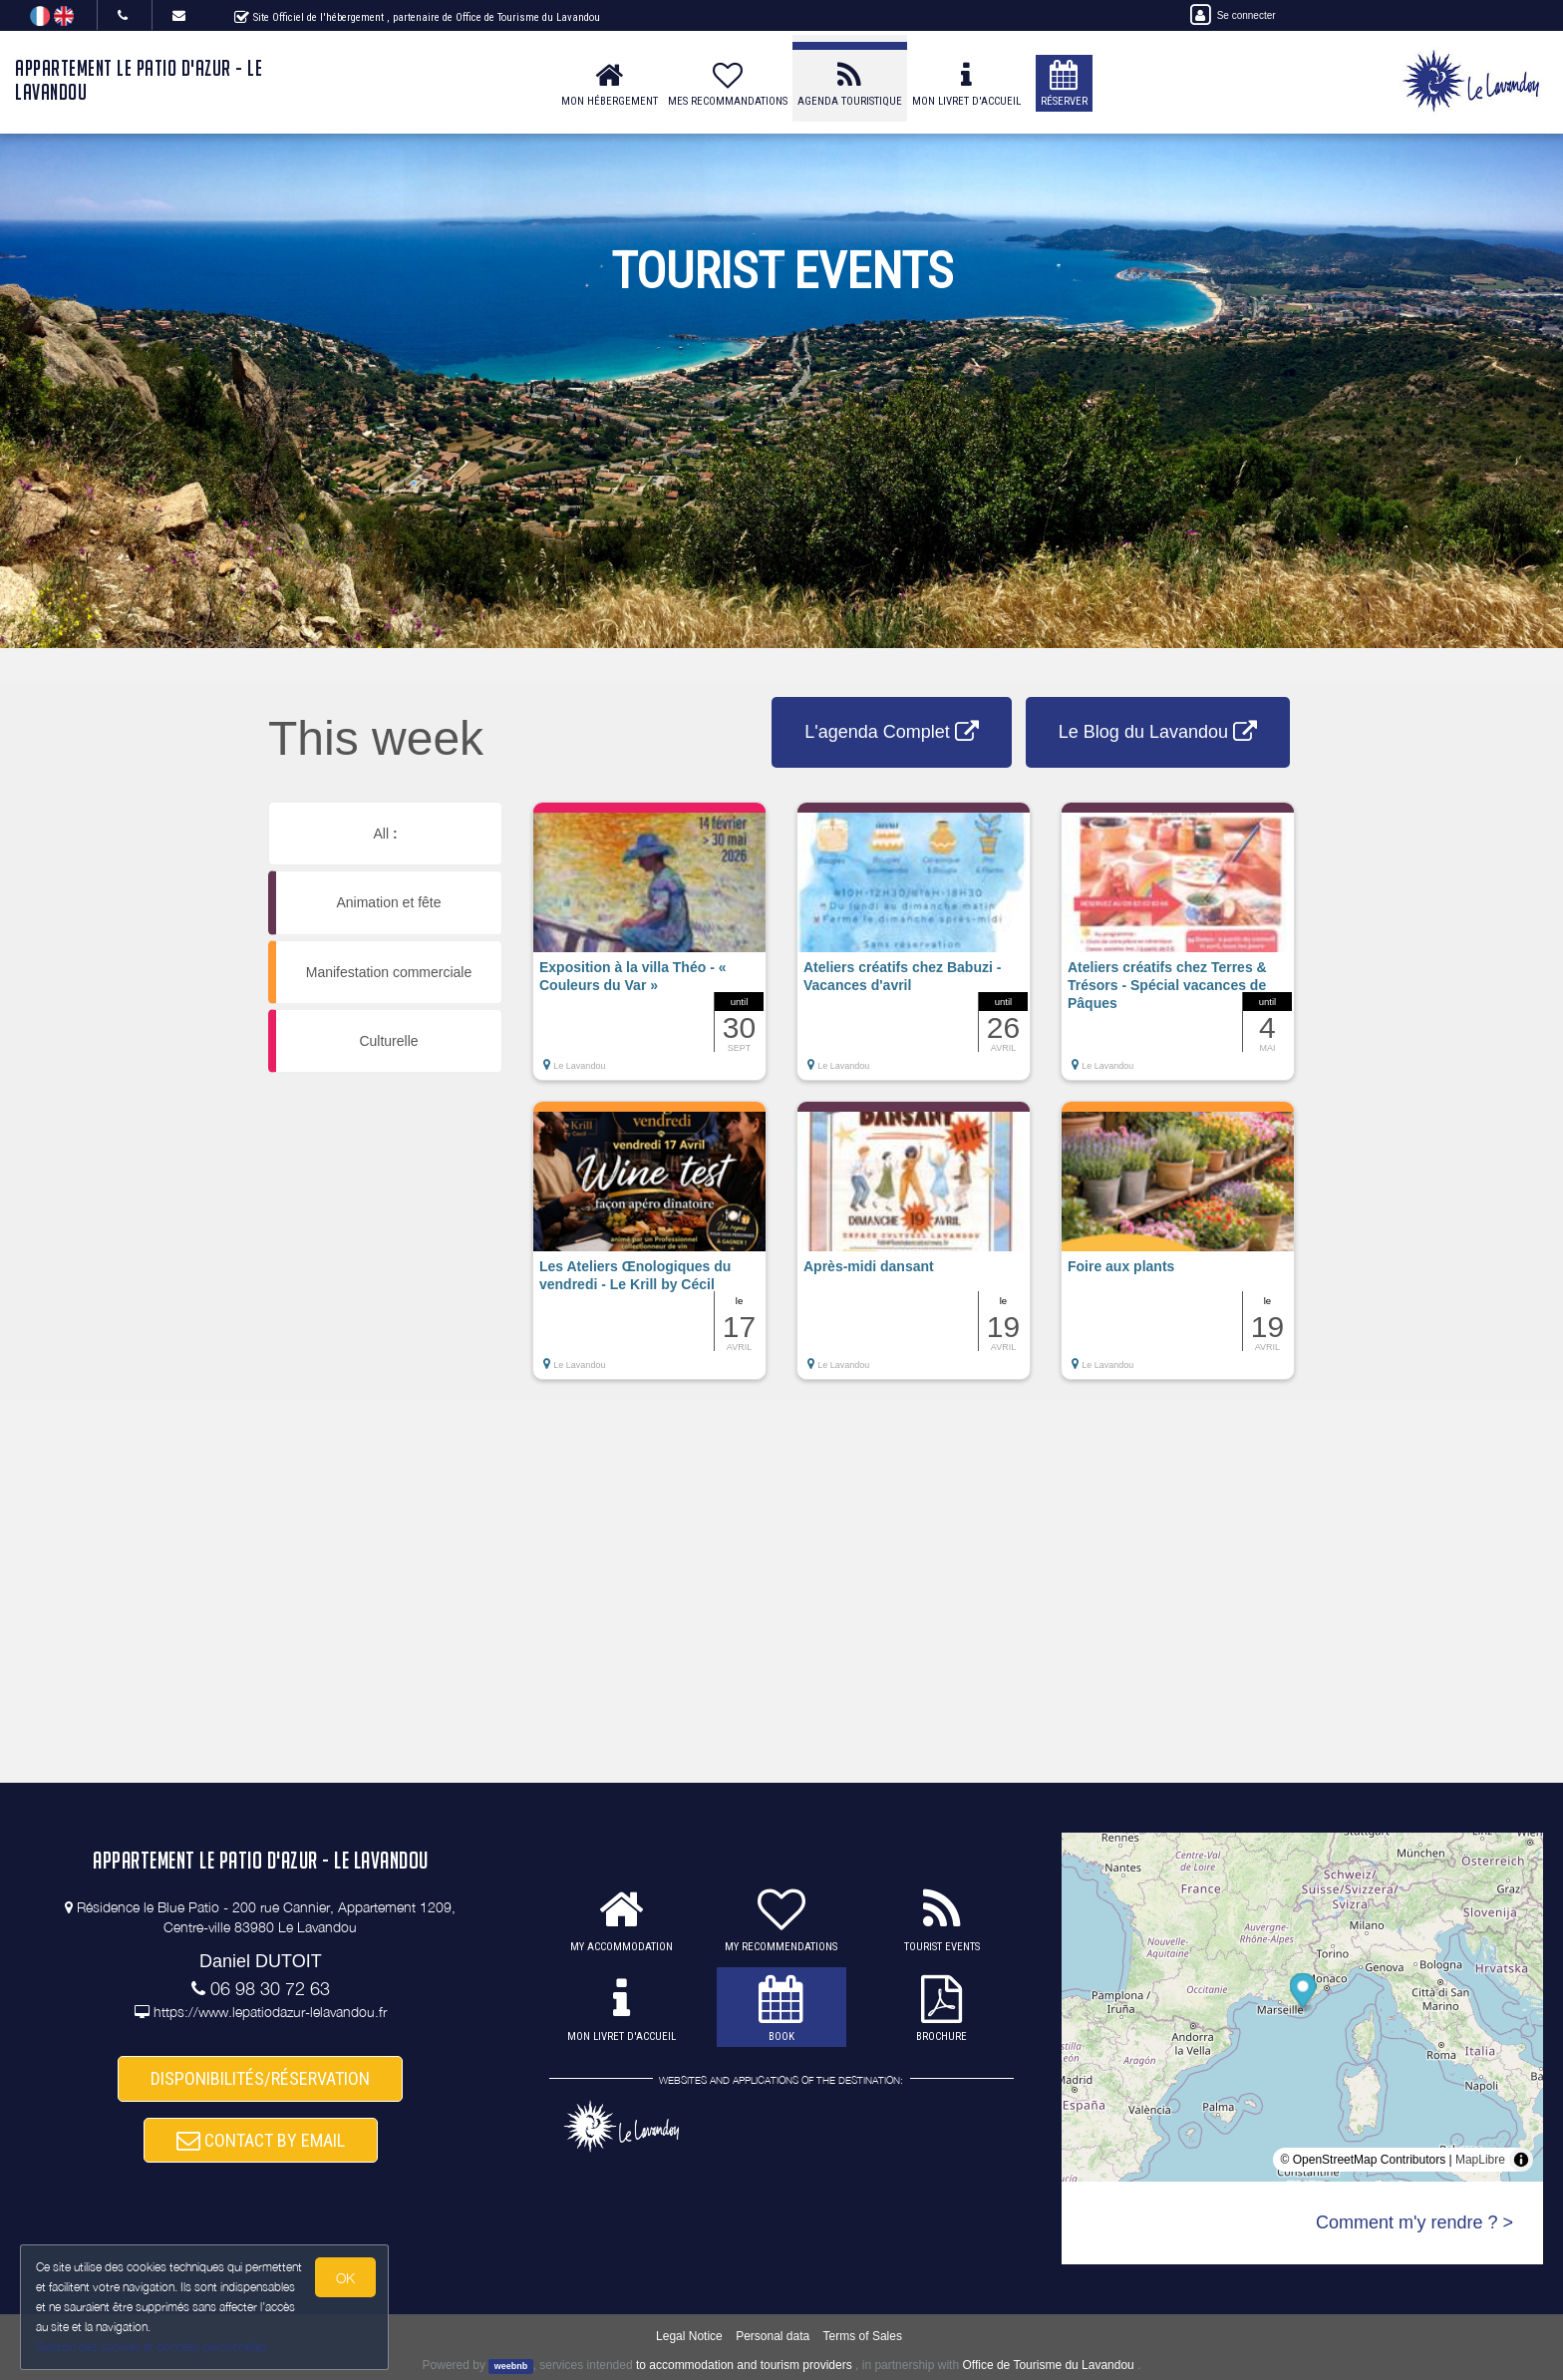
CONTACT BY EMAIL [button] (260, 2140)
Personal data (772, 2336)
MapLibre (1480, 2160)
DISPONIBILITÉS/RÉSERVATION (260, 2078)
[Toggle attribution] (1521, 2160)
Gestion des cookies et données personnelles (151, 2346)
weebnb (511, 2366)
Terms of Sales (862, 2336)
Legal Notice (689, 2336)
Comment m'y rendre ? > (1414, 2222)
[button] (649, 951)
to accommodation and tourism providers (744, 2365)
